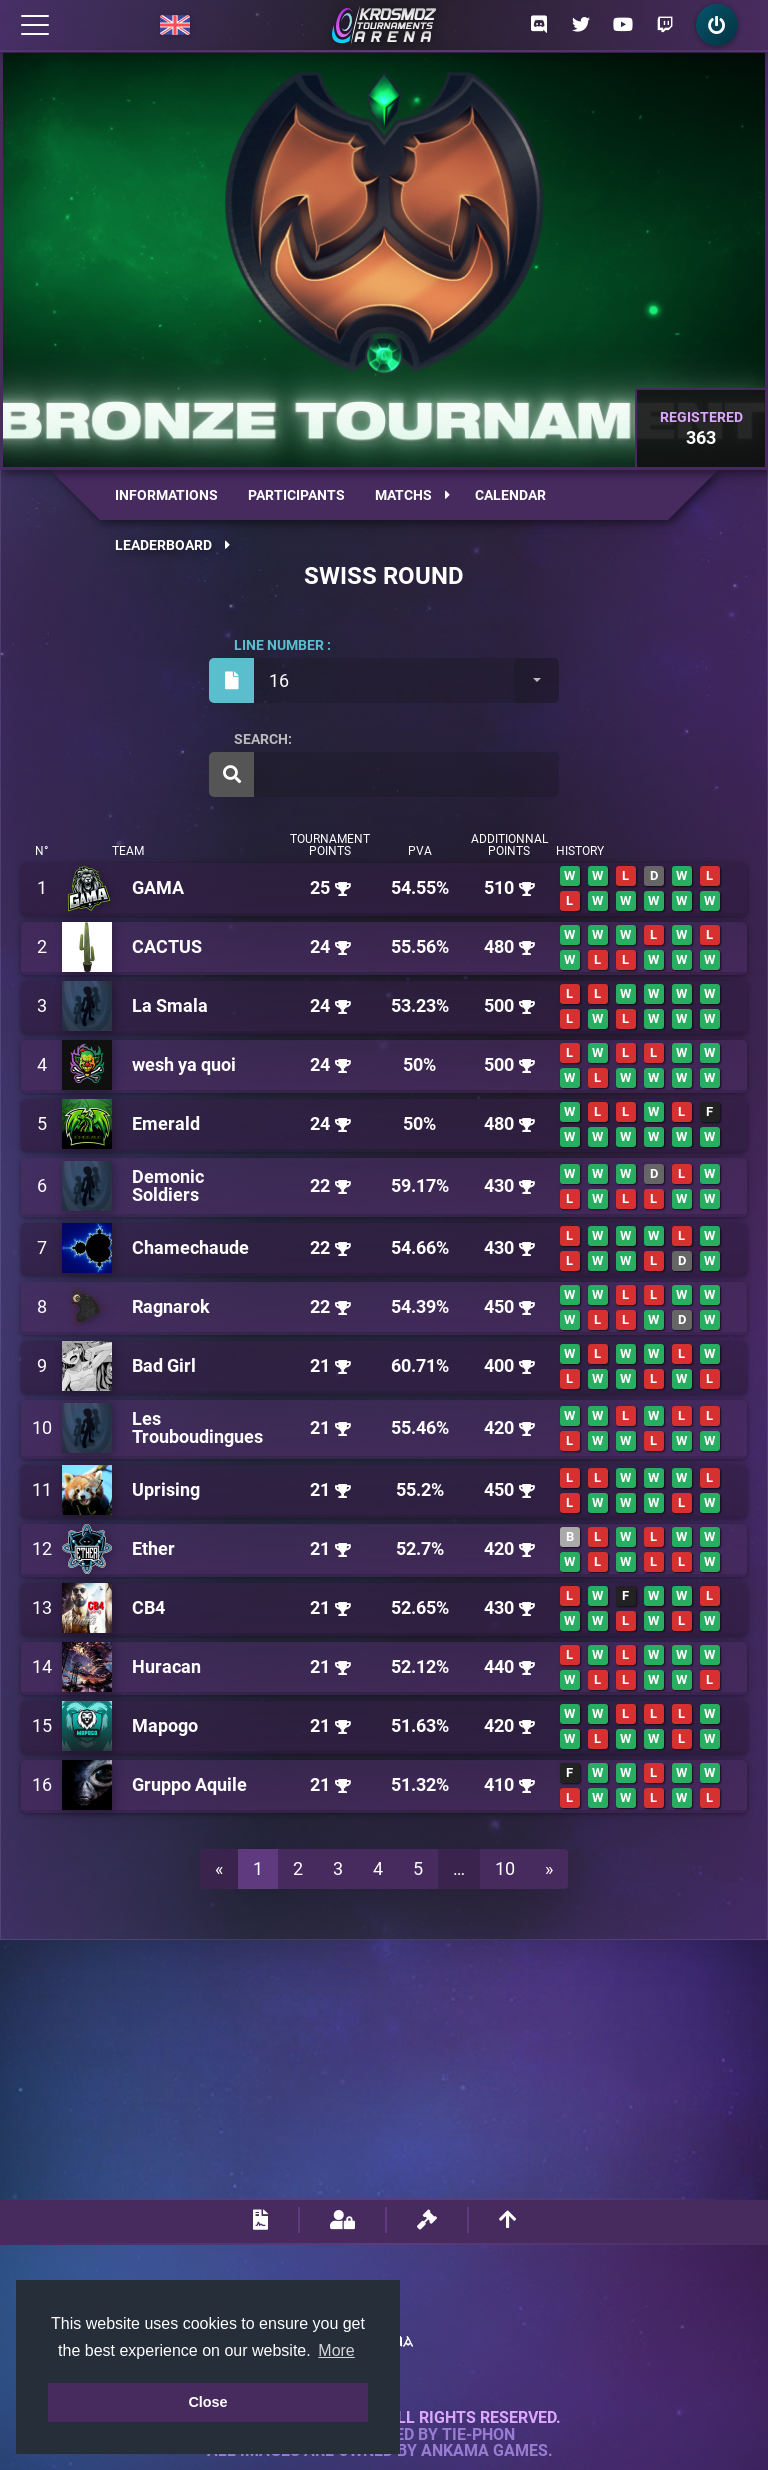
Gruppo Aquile (189, 1784)
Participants (296, 495)
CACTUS (167, 946)
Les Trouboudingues (197, 1427)
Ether (153, 1548)
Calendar (510, 495)
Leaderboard (172, 545)
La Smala (170, 1005)
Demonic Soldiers (168, 1185)
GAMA (158, 887)
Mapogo (165, 1725)
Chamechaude (190, 1247)
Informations (166, 495)
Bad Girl (164, 1365)
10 (505, 1868)
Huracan (166, 1666)
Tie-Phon (478, 2435)
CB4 (148, 1607)
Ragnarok (171, 1306)
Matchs (412, 495)
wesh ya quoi (184, 1064)
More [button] (336, 2350)
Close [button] (207, 2402)
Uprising (166, 1489)
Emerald (166, 1123)
